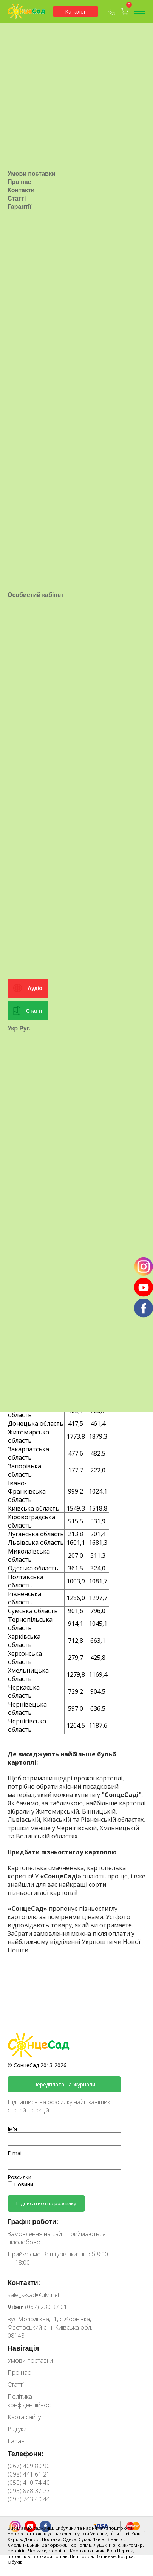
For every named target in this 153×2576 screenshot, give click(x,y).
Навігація (23, 2348)
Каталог (75, 11)
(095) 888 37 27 (29, 2491)
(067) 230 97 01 (37, 2307)
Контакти (21, 351)
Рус (24, 1511)
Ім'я (12, 2128)
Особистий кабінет (36, 917)
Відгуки (17, 2429)
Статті (17, 359)
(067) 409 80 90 (29, 2466)
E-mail (15, 2153)
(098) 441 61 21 (29, 2474)
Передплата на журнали (64, 2084)
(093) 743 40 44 (29, 2499)
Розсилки (19, 2177)
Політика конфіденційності (31, 2400)
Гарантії (19, 367)
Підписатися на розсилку (46, 2203)
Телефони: (25, 2453)
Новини (20, 2184)
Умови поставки (32, 334)
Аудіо (35, 1471)
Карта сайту (24, 2417)
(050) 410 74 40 (29, 2482)
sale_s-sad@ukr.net (34, 2295)
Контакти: (24, 2282)
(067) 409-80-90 (111, 11)
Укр (13, 1511)
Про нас (19, 342)
